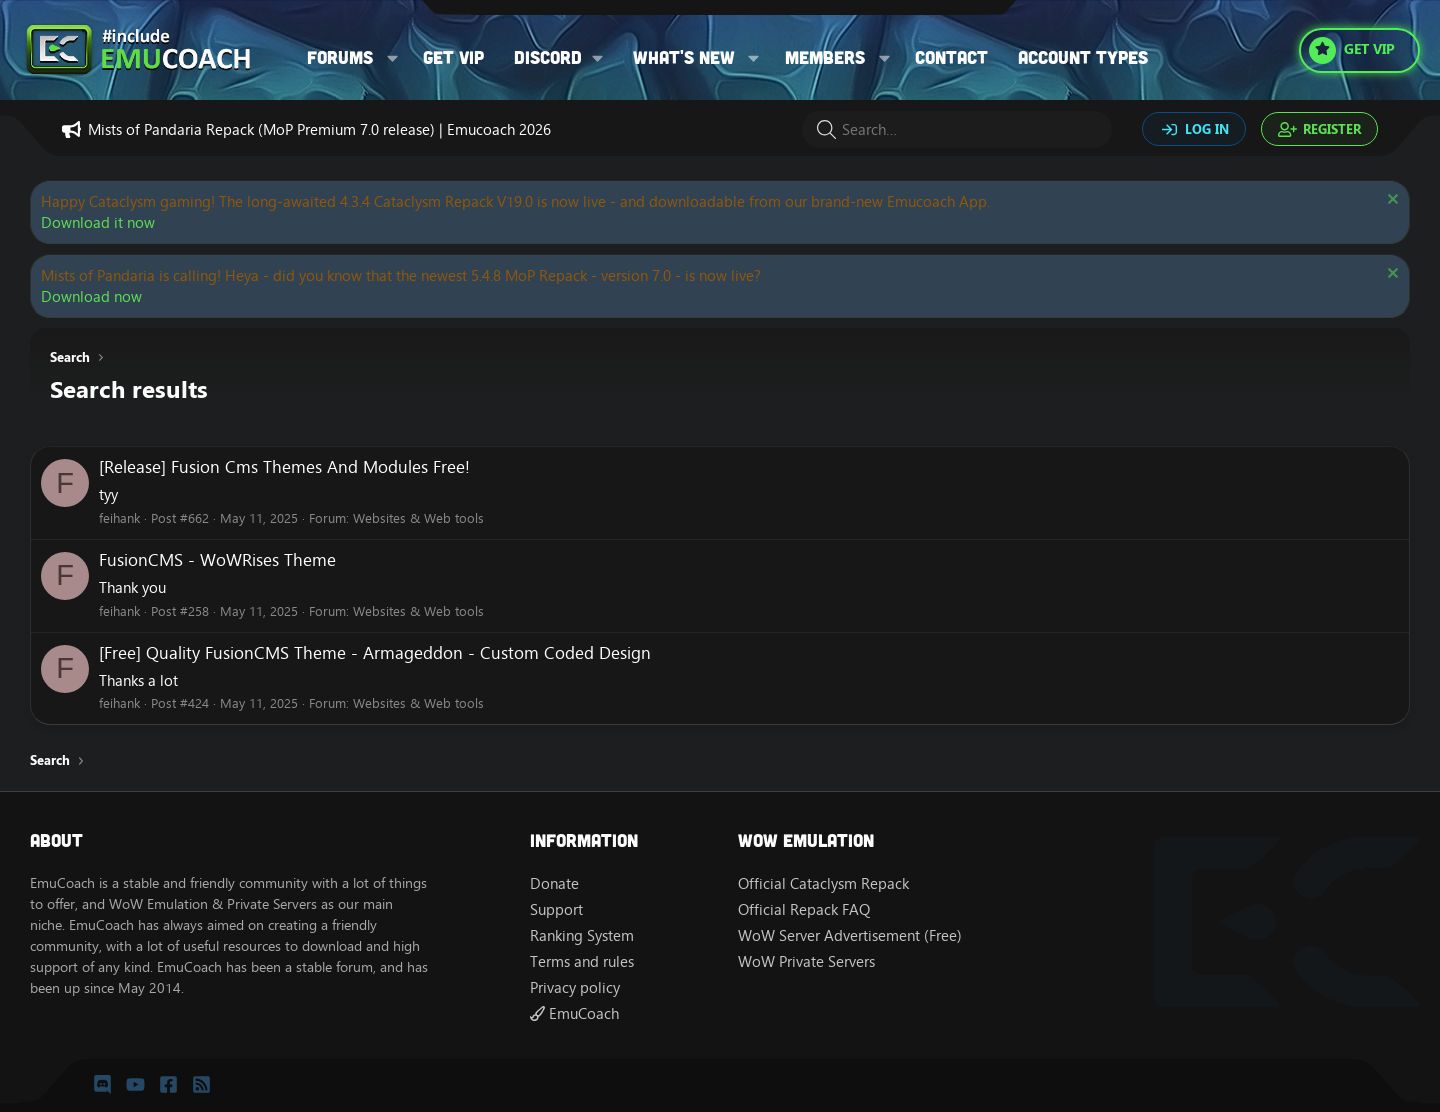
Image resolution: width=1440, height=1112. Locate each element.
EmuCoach (574, 1013)
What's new (684, 57)
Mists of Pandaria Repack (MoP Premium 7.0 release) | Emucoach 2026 (319, 129)
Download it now (98, 222)
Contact (951, 57)
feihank (119, 518)
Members (825, 57)
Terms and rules (582, 961)
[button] (393, 57)
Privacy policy (575, 987)
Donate (554, 883)
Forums (340, 57)
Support (556, 909)
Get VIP (453, 57)
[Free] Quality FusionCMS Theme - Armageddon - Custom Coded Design (375, 653)
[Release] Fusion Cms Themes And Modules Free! (284, 467)
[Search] (957, 129)
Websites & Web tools (418, 518)
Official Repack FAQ (804, 909)
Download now (91, 296)
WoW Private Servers (806, 961)
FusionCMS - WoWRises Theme (217, 560)
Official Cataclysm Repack (823, 883)
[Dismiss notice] (1390, 201)
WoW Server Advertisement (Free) (850, 935)
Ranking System (582, 935)
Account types (1083, 57)
